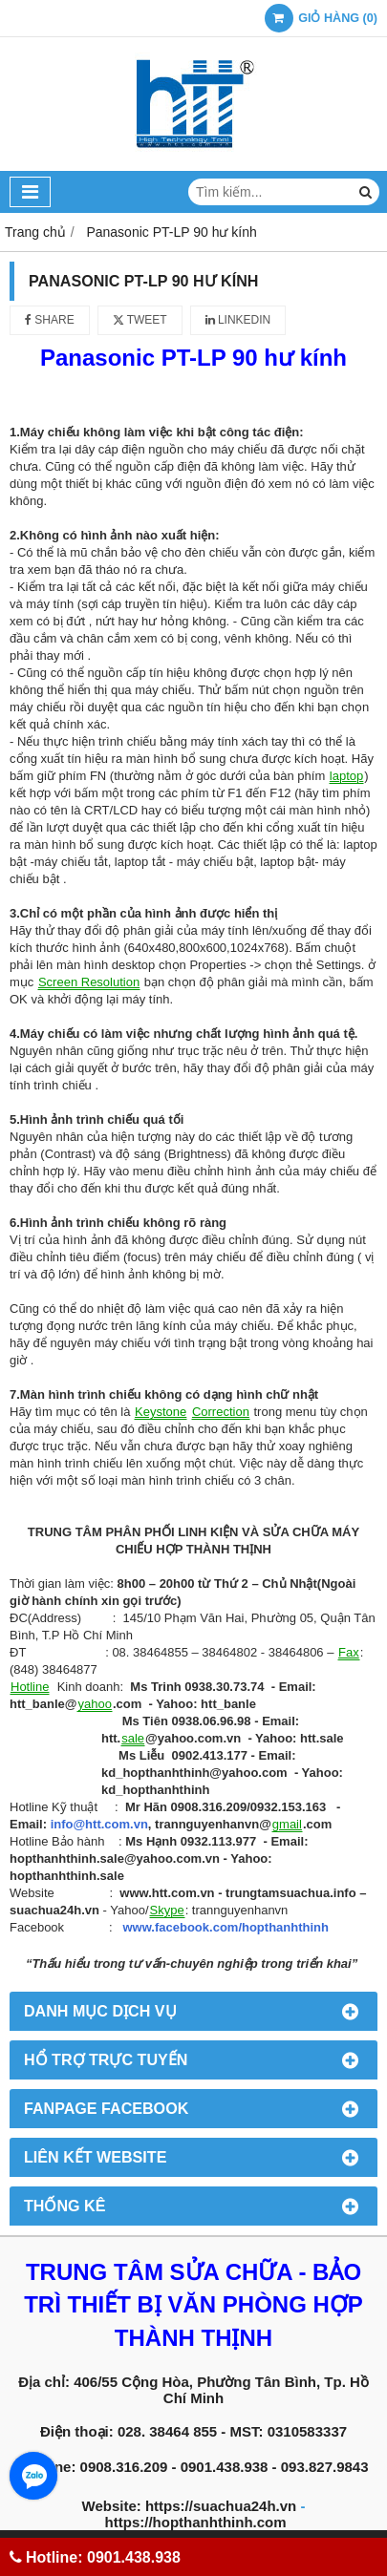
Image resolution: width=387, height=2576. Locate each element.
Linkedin (238, 320)
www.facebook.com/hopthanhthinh (226, 1927)
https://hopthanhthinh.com (196, 2522)
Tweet (140, 320)
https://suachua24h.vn (220, 2506)
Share (50, 320)
